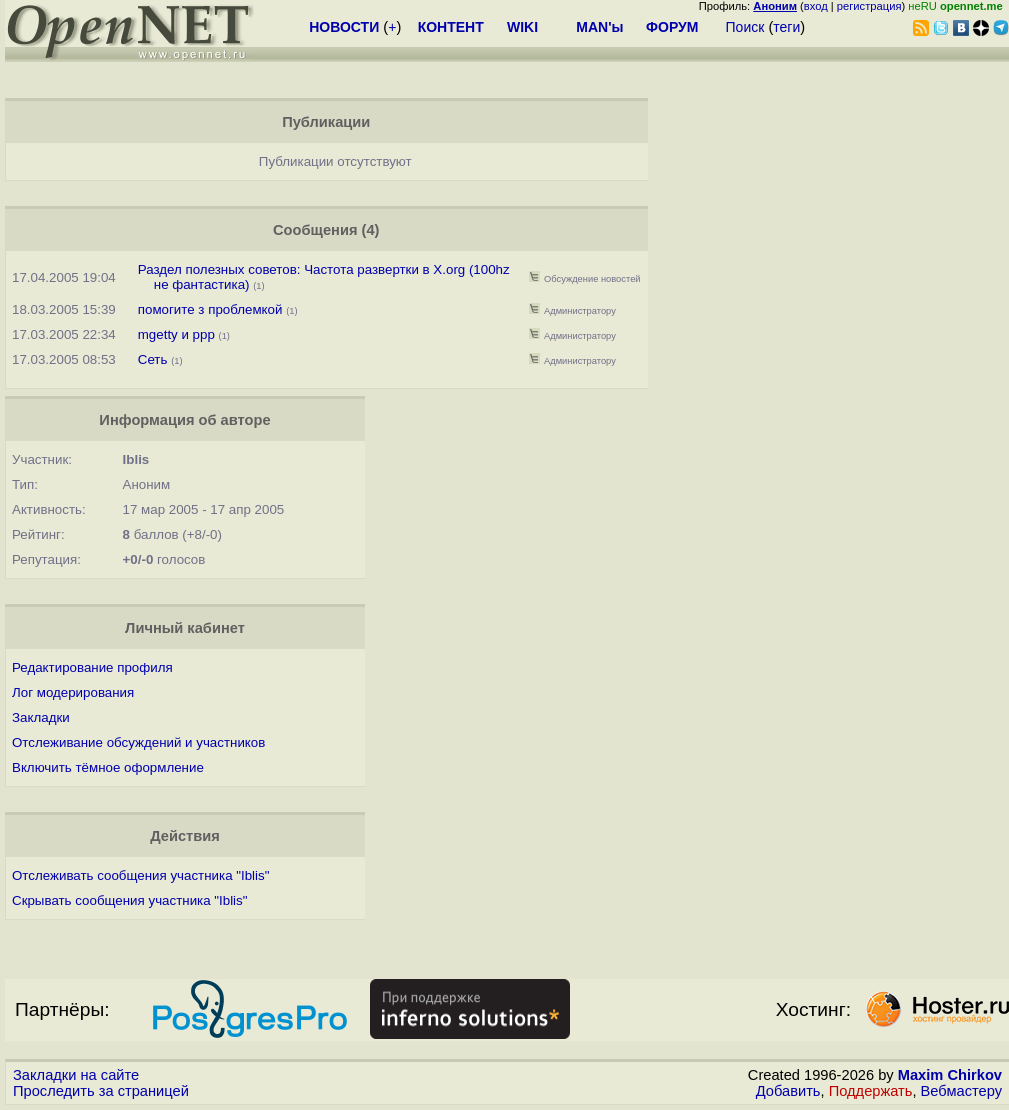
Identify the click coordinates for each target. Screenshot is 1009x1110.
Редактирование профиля (92, 667)
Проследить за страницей (101, 1091)
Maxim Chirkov (950, 1075)
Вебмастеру (961, 1091)
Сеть (153, 359)
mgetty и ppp (176, 334)
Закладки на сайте (76, 1075)
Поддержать (871, 1091)
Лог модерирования (73, 692)
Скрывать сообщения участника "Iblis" (129, 900)
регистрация (869, 6)
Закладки (41, 717)
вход (816, 6)
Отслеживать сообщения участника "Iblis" (140, 875)
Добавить (788, 1091)
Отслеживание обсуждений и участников (138, 742)
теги (786, 27)
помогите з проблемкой (210, 309)
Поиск (745, 27)
